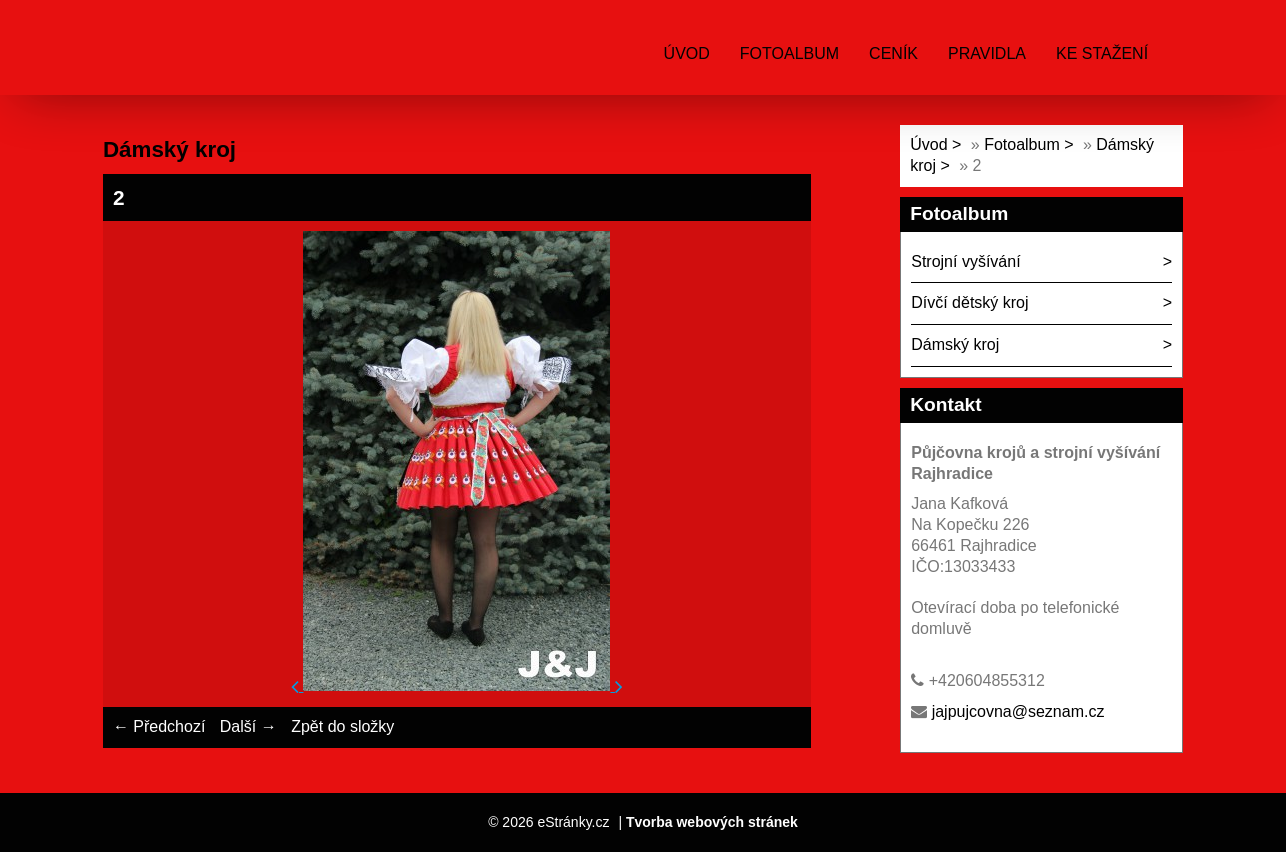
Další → (248, 726)
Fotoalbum (789, 53)
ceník (893, 53)
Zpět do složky (342, 726)
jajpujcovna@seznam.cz (1018, 711)
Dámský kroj (955, 344)
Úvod (687, 53)
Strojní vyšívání (965, 261)
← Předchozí (159, 726)
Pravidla (987, 53)
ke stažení (1102, 53)
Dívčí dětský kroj (969, 302)
